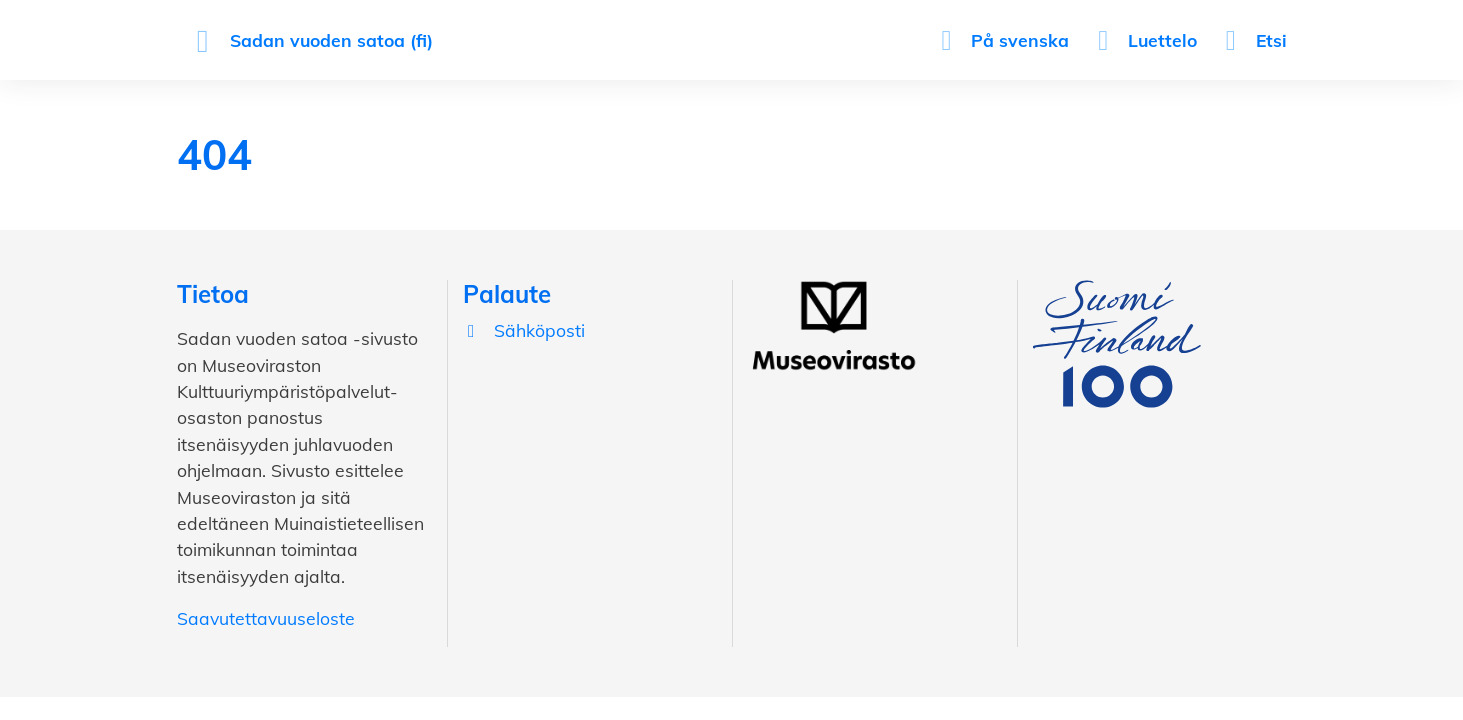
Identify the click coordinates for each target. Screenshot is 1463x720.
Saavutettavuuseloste (266, 618)
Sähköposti (524, 330)
